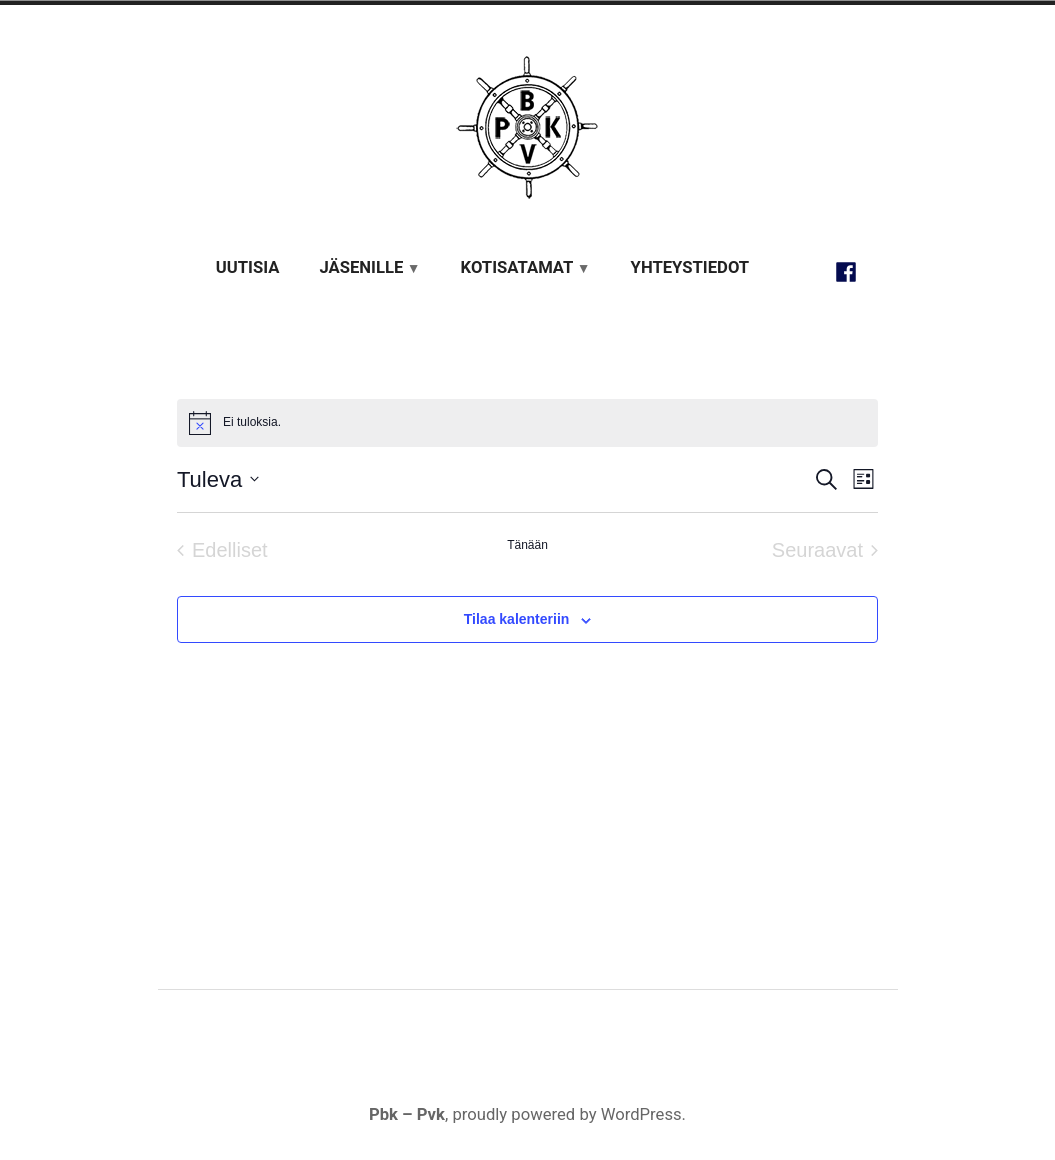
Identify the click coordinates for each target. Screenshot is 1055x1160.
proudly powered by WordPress (566, 1114)
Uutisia (248, 267)
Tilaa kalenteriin (517, 619)
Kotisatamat (517, 267)
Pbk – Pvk (407, 1114)
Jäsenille (361, 267)
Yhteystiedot (690, 267)
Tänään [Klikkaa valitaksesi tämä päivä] (527, 545)
